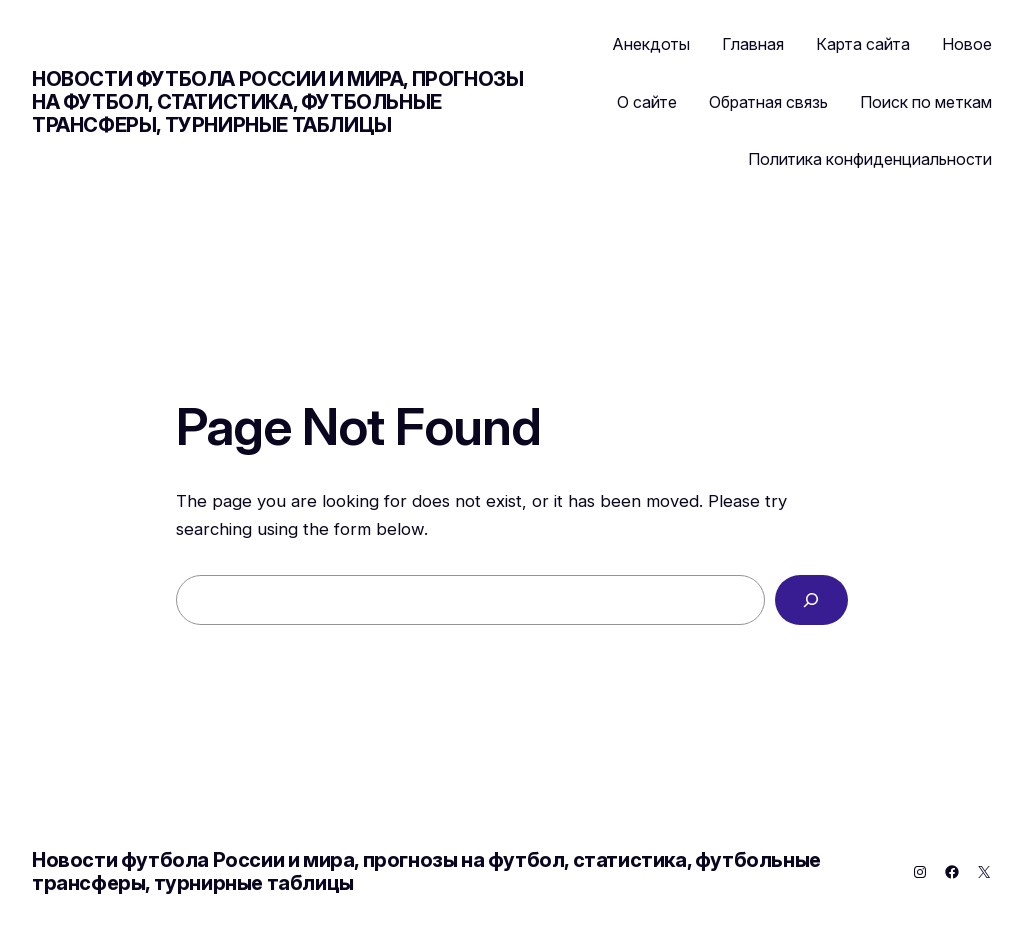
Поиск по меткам (926, 102)
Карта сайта (863, 44)
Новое (967, 44)
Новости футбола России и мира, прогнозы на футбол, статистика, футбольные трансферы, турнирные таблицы (277, 102)
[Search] (811, 600)
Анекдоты (651, 44)
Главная (753, 44)
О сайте (647, 102)
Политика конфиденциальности (870, 159)
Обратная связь (768, 102)
